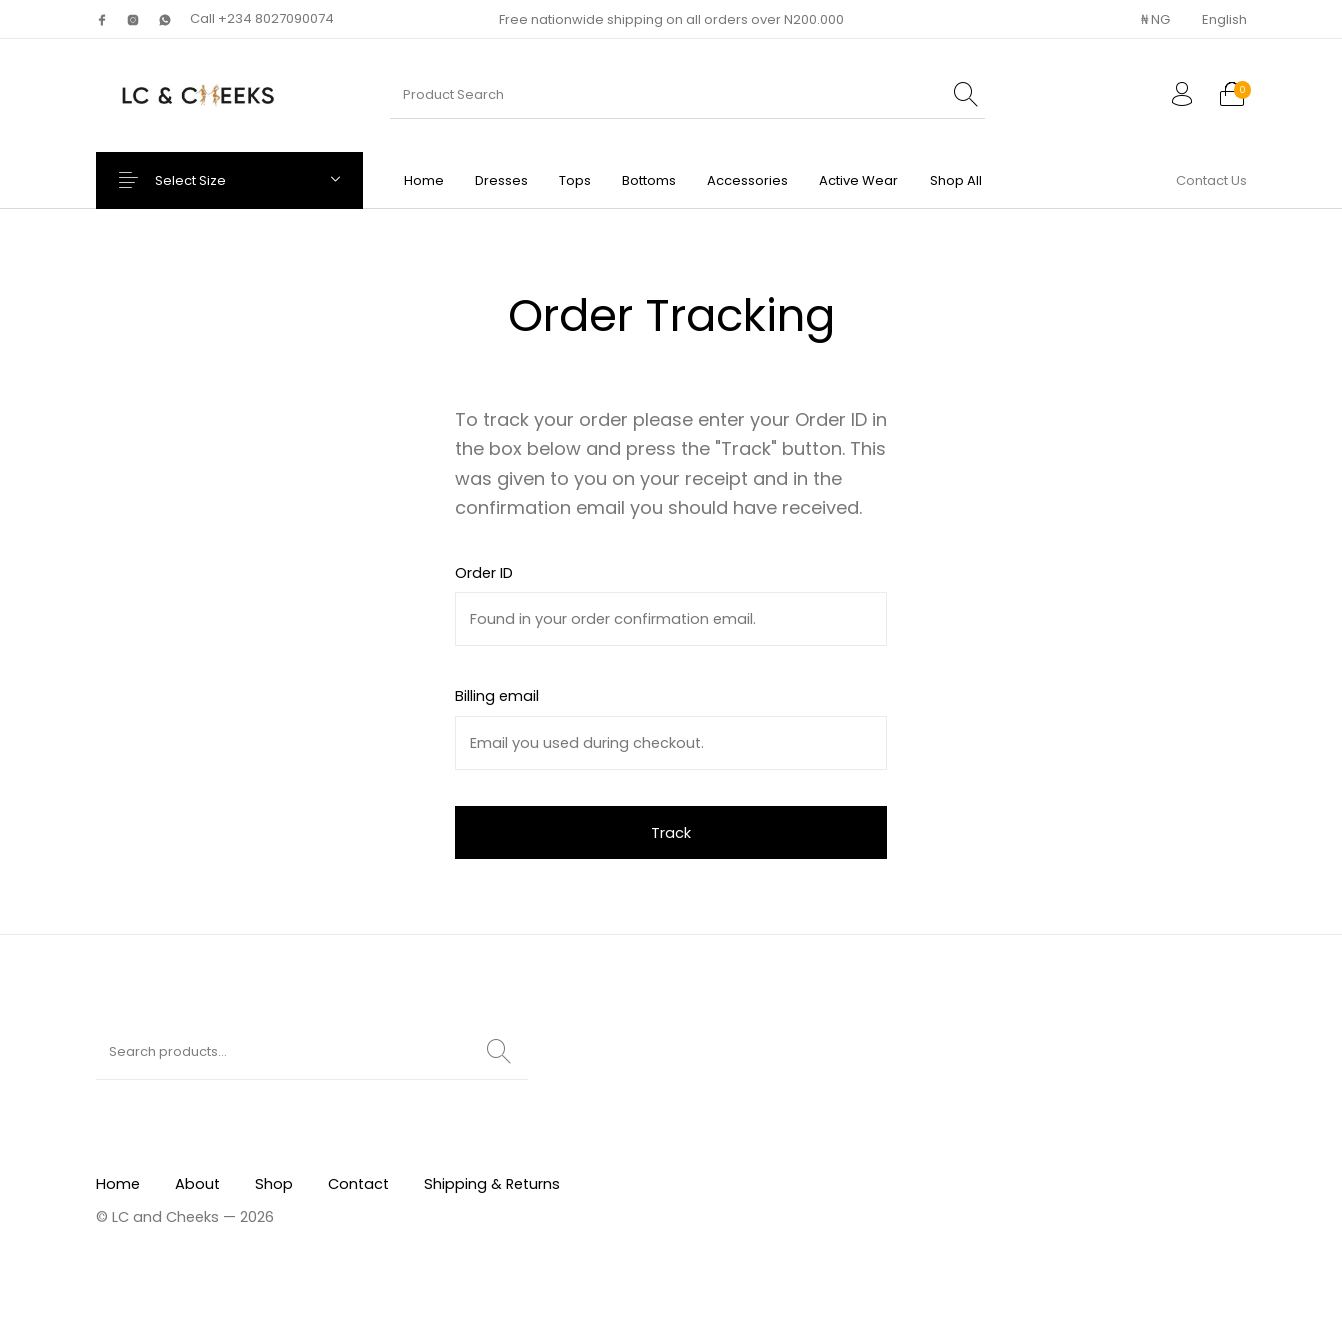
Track (671, 833)
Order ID (484, 573)
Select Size (207, 180)
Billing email (497, 696)
